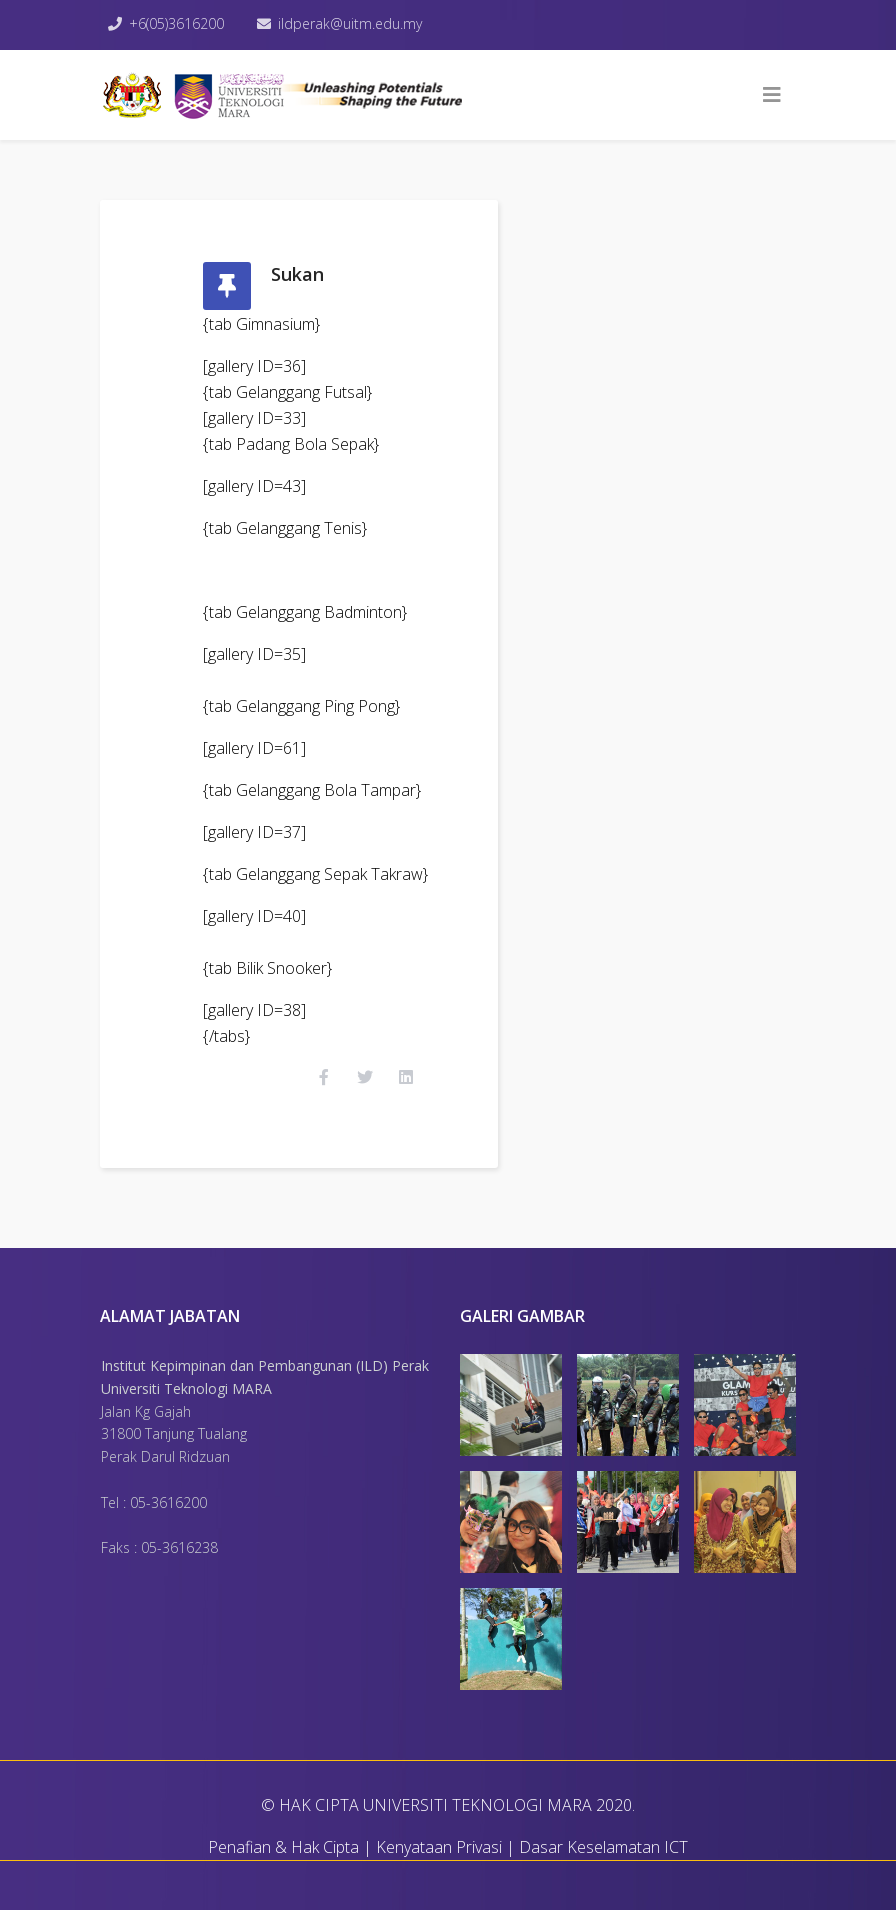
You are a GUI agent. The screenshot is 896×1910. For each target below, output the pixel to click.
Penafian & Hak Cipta (283, 1847)
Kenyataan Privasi (439, 1847)
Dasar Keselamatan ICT (603, 1847)
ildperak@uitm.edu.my (350, 23)
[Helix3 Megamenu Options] (772, 95)
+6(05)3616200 (176, 23)
